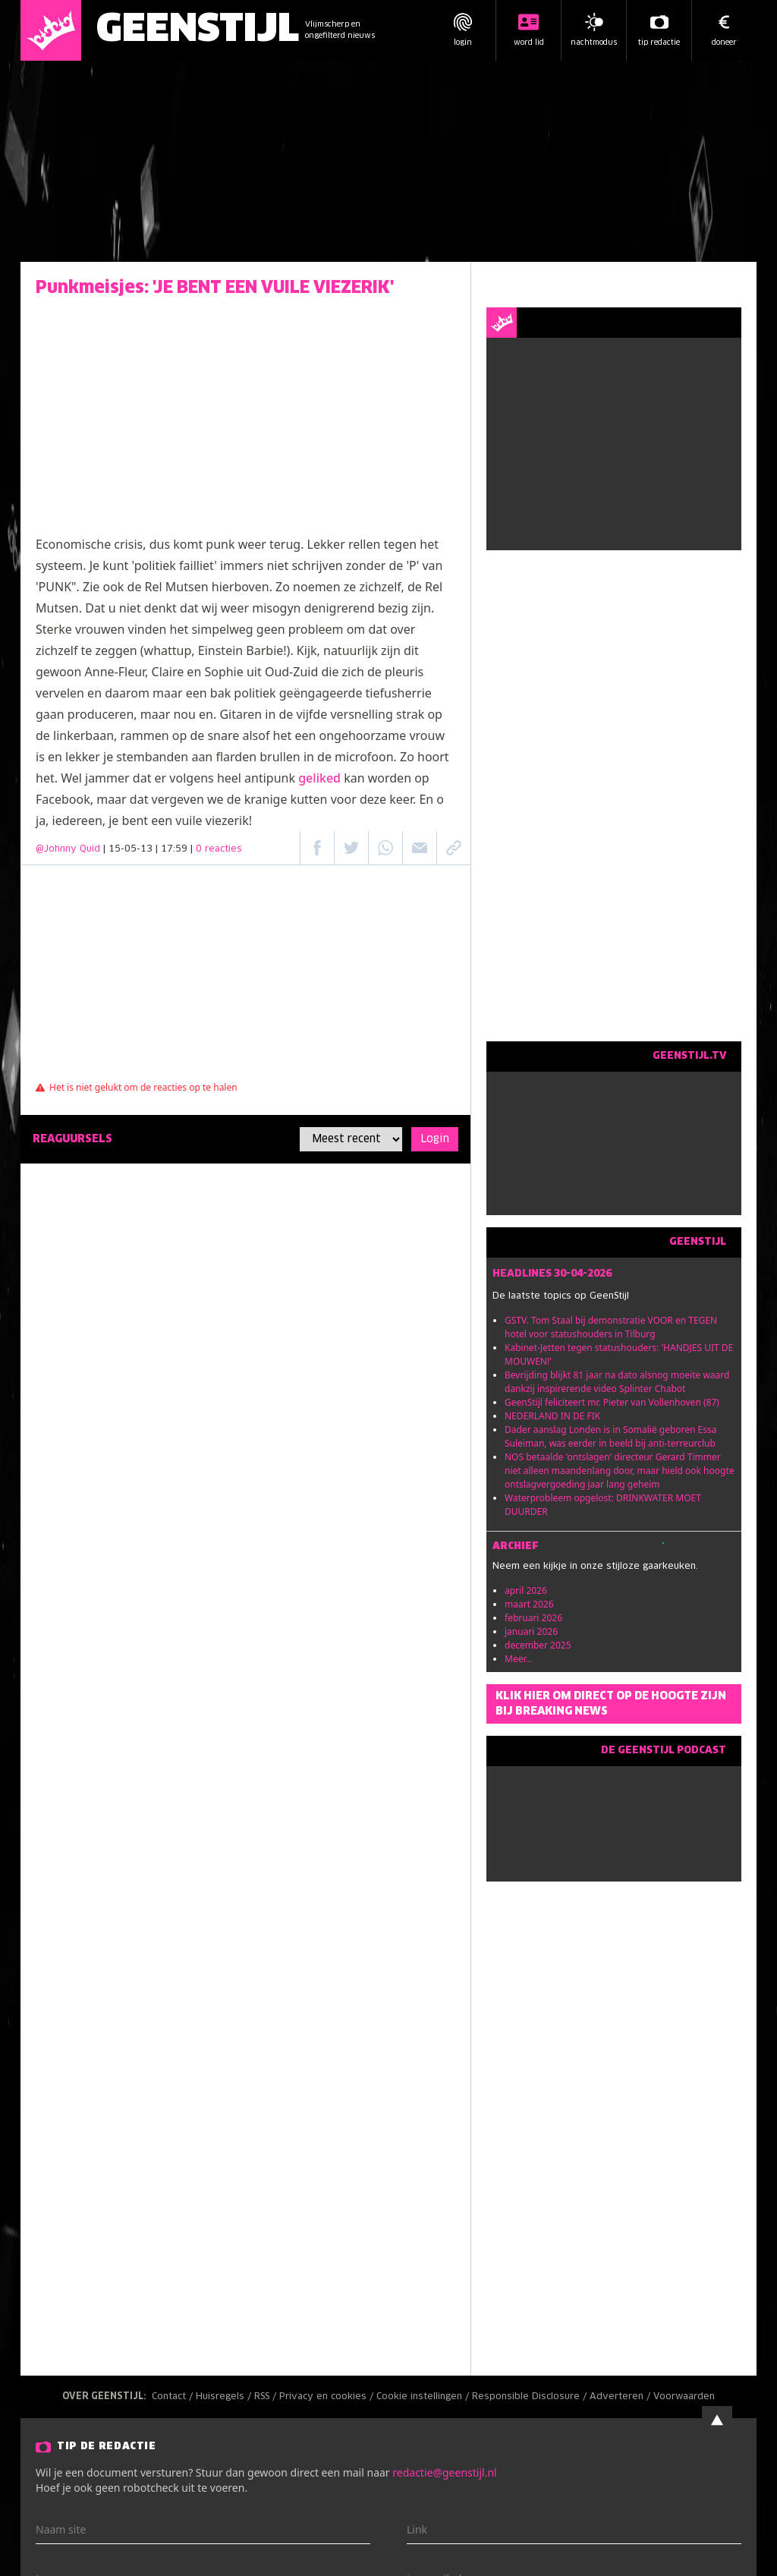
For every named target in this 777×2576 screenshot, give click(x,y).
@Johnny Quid (68, 849)
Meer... (519, 1658)
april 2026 (526, 1590)
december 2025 (538, 1645)
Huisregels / (225, 2396)
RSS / (266, 2396)
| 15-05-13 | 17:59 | (172, 849)
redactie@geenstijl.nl (444, 2472)
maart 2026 (529, 1604)
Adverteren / (621, 2396)
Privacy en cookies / (327, 2396)
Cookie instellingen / (424, 2396)
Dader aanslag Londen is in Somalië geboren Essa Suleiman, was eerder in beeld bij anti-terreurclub (611, 1436)
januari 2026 (531, 1631)
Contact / (174, 2396)
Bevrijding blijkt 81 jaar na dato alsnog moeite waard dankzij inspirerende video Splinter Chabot (617, 1381)
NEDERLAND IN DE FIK (552, 1415)
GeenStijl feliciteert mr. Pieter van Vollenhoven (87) (612, 1402)
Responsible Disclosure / (531, 2396)
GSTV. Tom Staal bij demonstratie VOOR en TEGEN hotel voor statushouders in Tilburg (611, 1327)
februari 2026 (533, 1617)
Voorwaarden (684, 2396)
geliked (319, 778)
